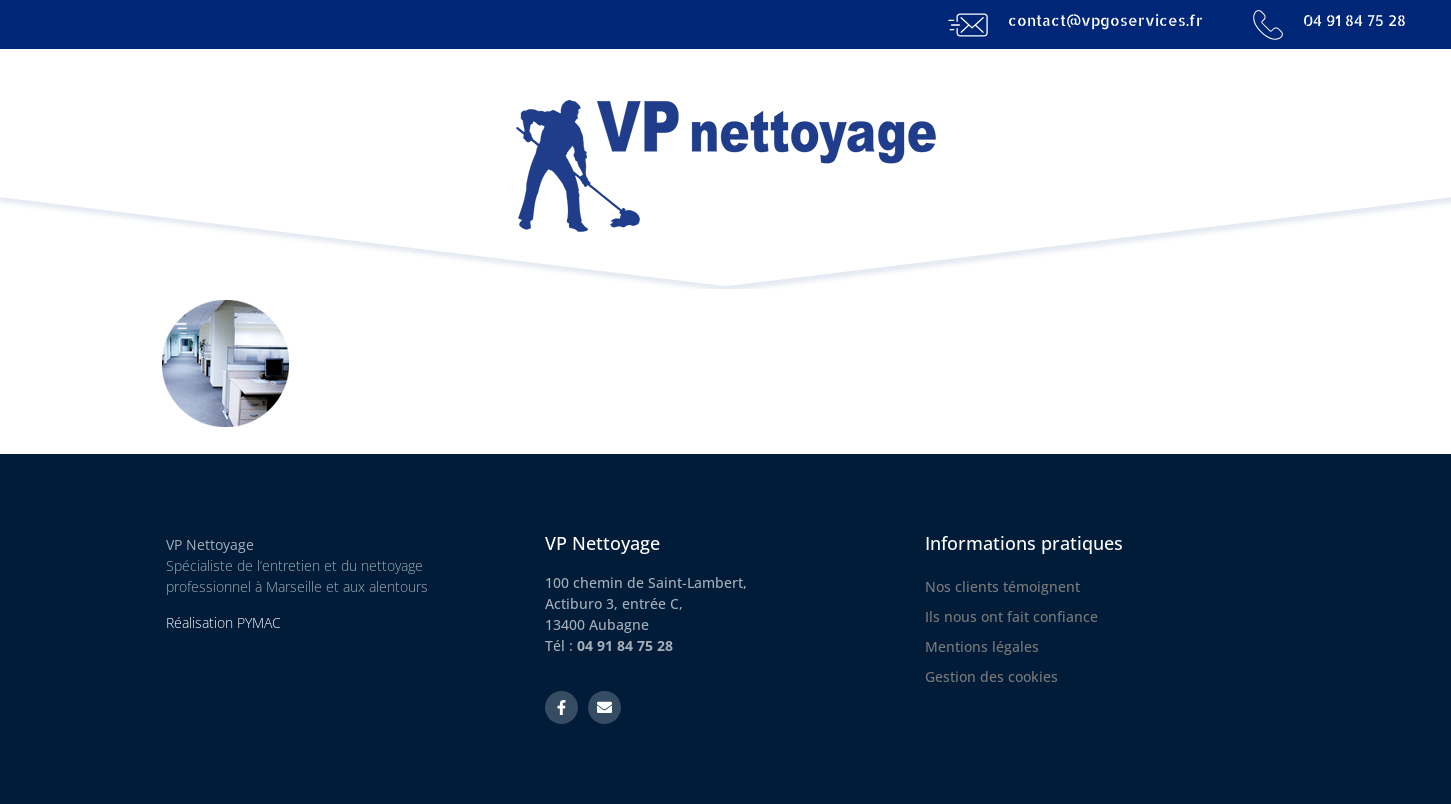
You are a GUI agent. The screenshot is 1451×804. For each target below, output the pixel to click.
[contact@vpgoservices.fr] (968, 25)
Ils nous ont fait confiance (1011, 616)
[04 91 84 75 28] (1268, 25)
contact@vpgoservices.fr (1105, 20)
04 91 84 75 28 (1354, 20)
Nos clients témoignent (1002, 586)
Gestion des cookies (991, 676)
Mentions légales (982, 646)
